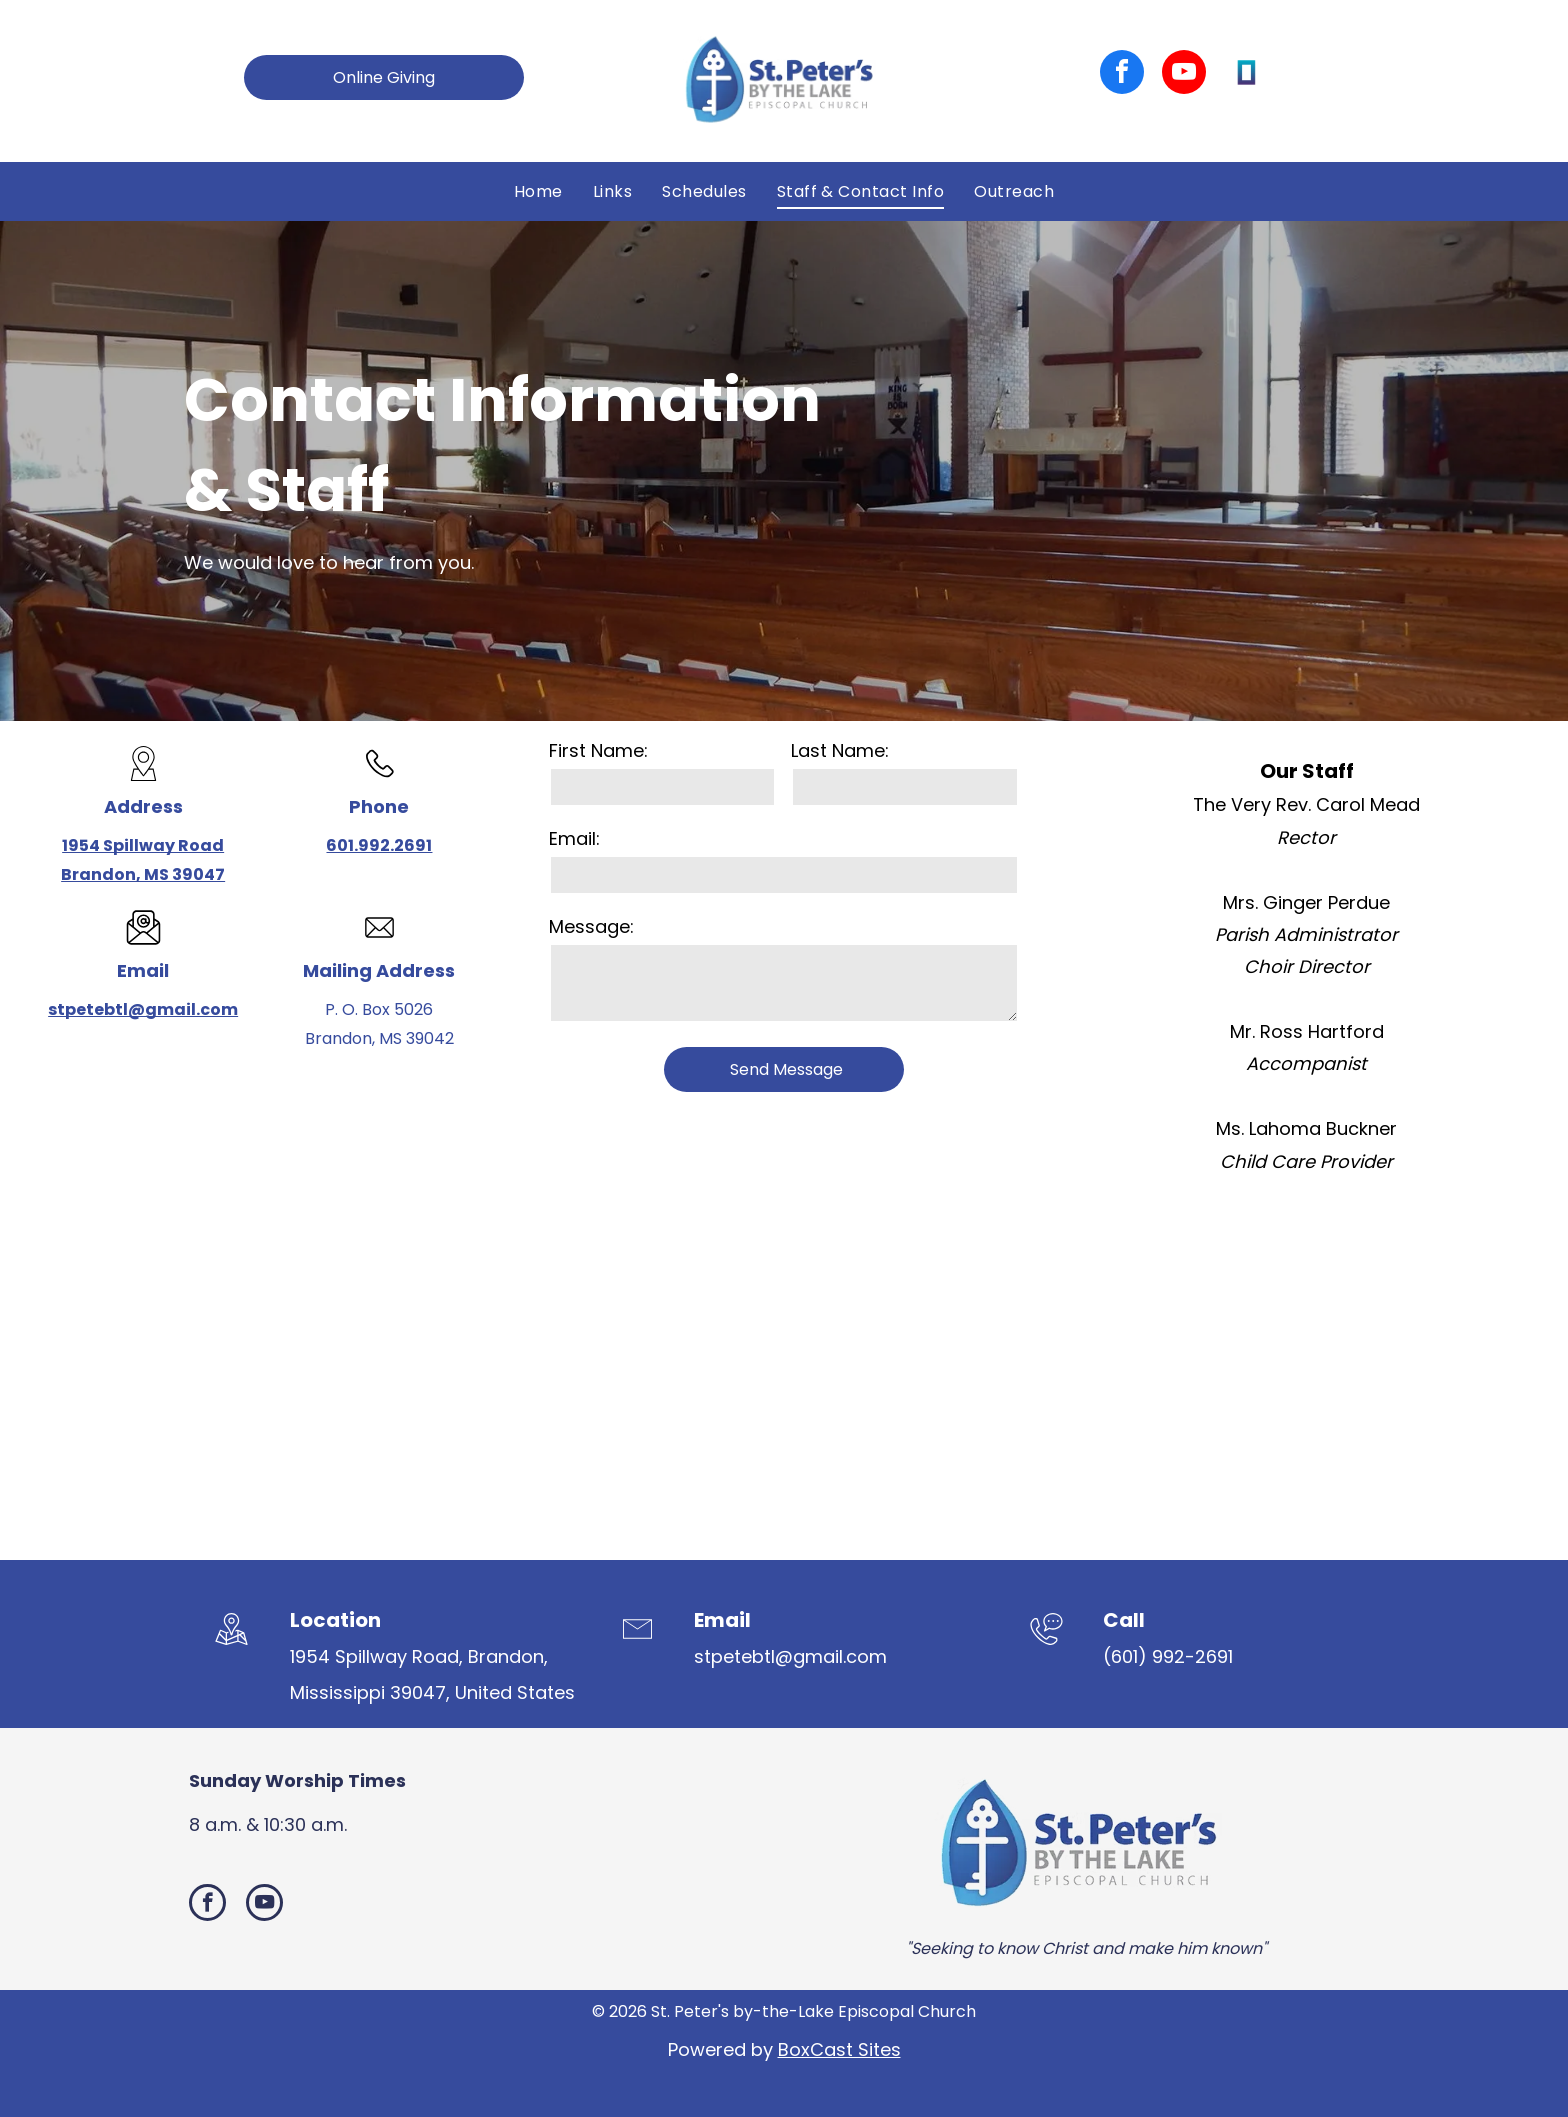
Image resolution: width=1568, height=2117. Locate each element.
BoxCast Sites (839, 2049)
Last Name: (840, 750)
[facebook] (1122, 74)
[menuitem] (538, 191)
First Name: (598, 750)
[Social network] (1246, 74)
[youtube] (1184, 74)
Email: (574, 838)
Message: (591, 926)
